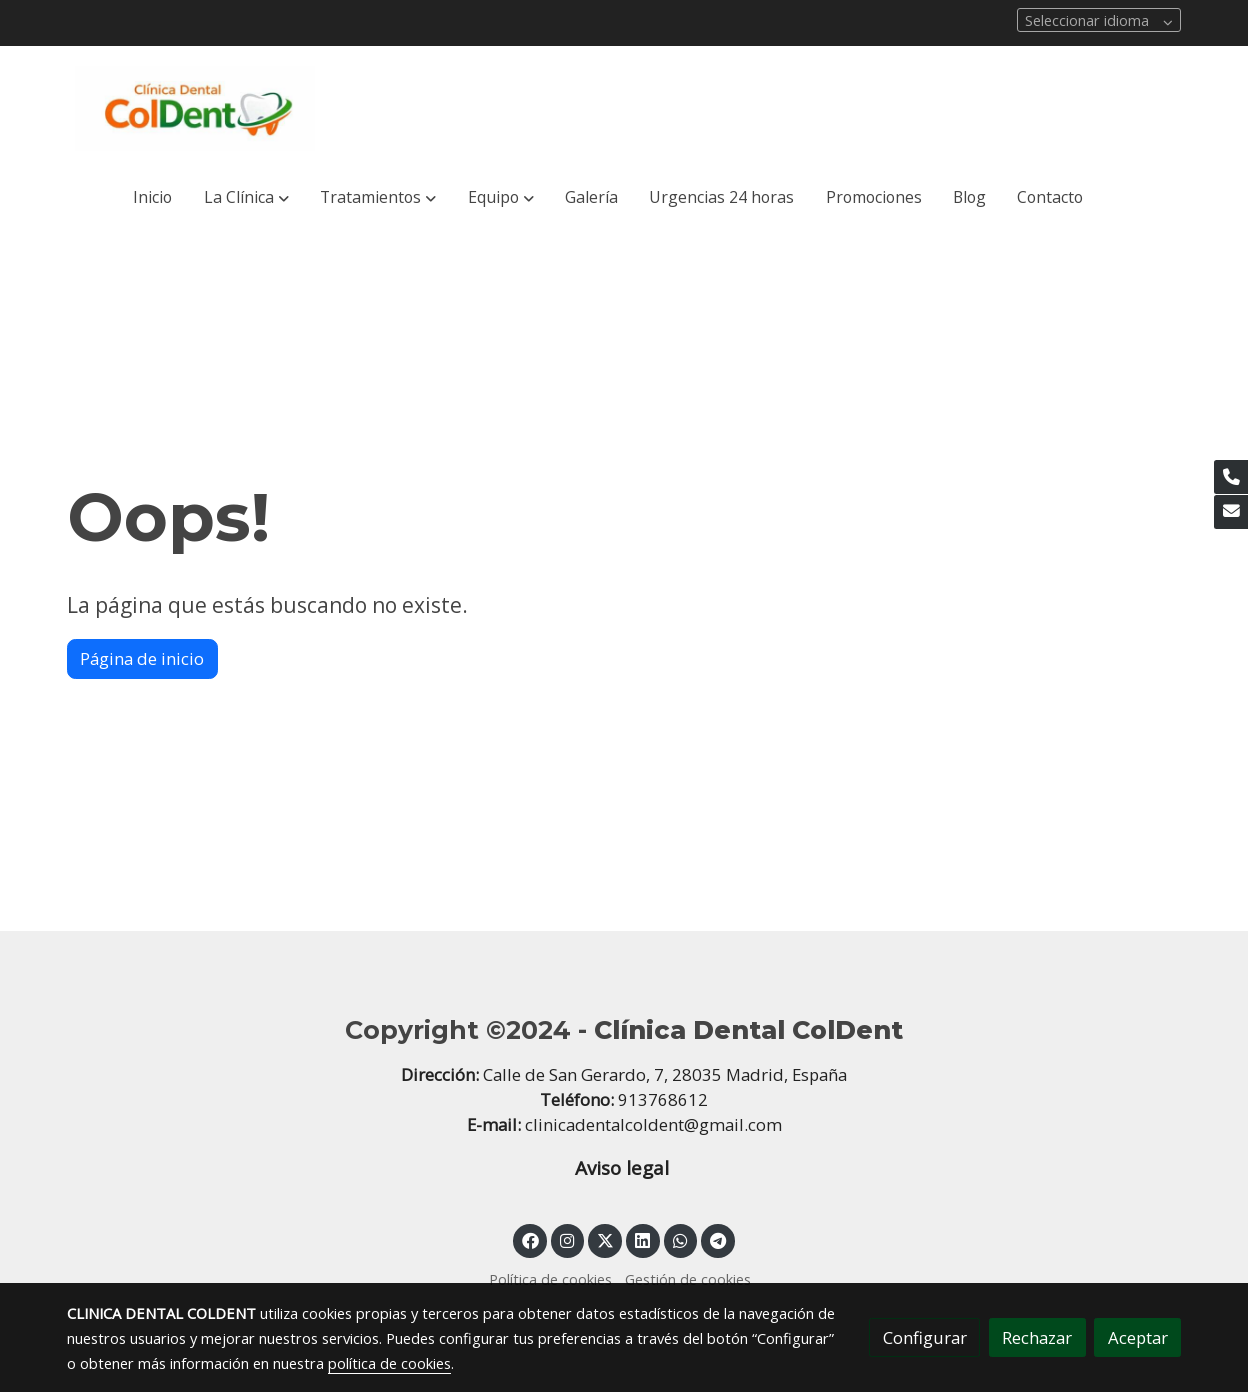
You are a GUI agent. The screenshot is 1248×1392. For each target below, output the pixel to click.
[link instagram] (568, 1239)
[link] (195, 108)
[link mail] (1231, 512)
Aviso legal (624, 1168)
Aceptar (1138, 1337)
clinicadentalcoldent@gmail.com (653, 1124)
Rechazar (1037, 1337)
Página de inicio (142, 658)
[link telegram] (718, 1239)
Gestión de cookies (688, 1279)
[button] (246, 198)
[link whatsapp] (681, 1239)
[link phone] (1231, 477)
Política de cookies (550, 1279)
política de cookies (389, 1363)
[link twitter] (605, 1239)
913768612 (663, 1099)
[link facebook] (530, 1239)
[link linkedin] (643, 1239)
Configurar (925, 1337)
